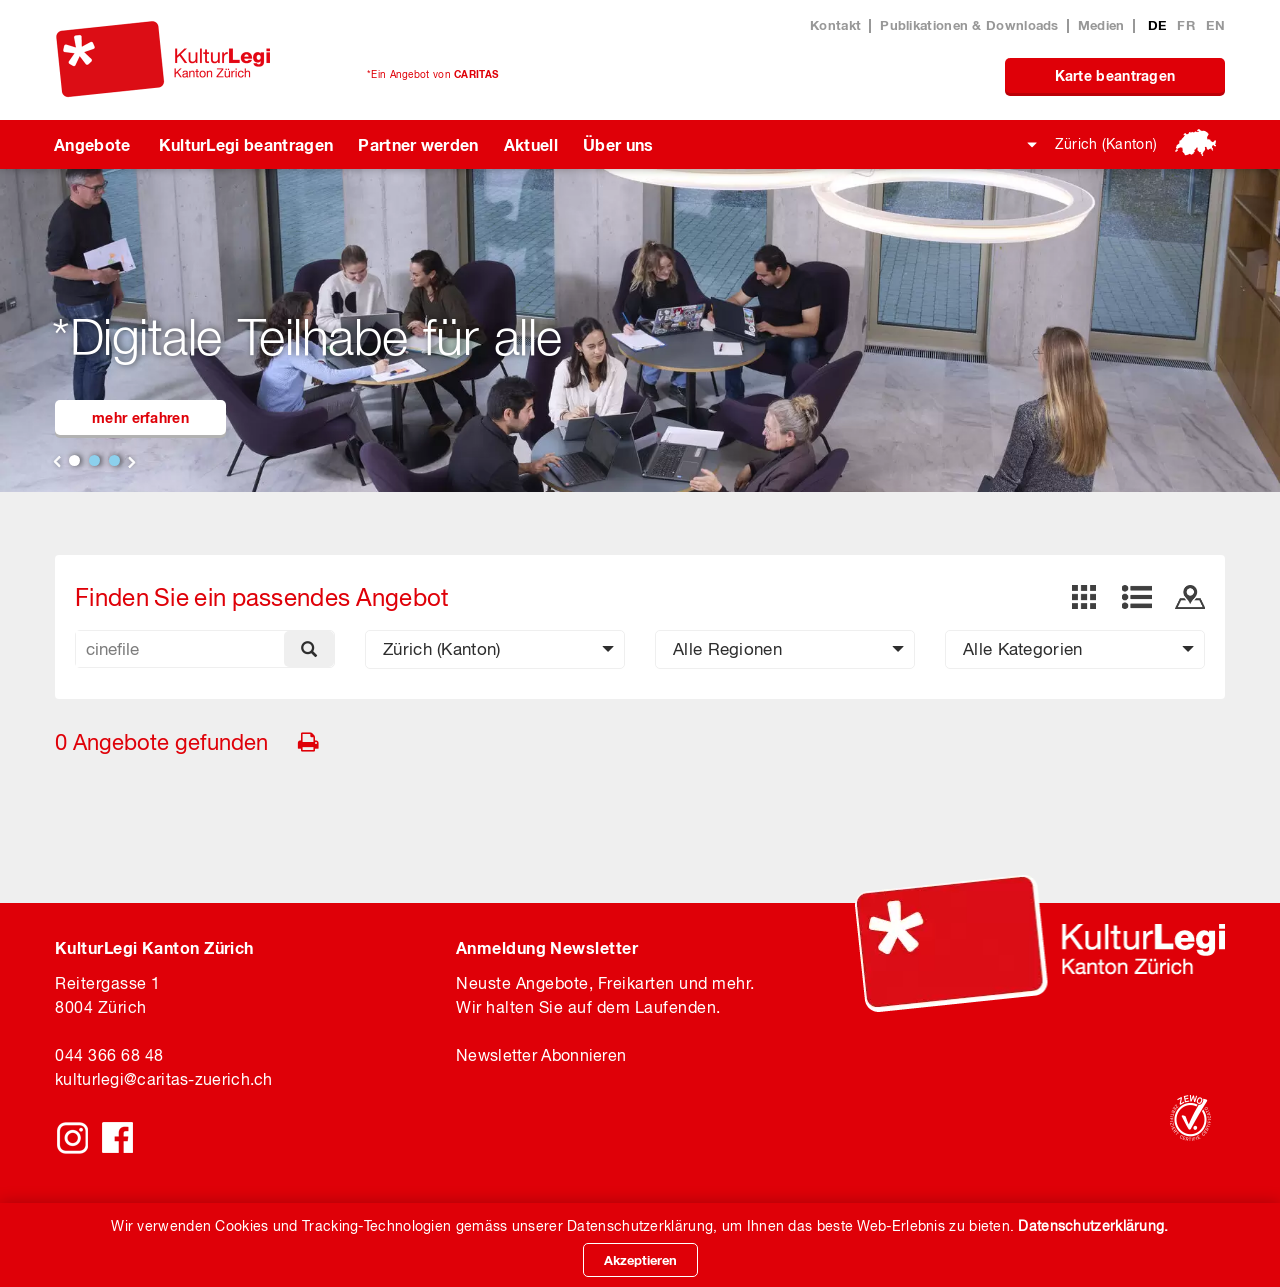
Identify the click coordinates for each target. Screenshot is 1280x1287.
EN (1215, 25)
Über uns (618, 144)
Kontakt (835, 25)
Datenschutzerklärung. (1093, 1226)
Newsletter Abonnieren (541, 1055)
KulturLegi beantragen (246, 144)
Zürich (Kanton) (1106, 144)
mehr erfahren (140, 417)
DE (1159, 25)
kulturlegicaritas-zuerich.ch (164, 1079)
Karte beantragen (1115, 75)
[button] (495, 649)
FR (1188, 25)
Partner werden (418, 144)
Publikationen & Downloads (969, 25)
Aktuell (531, 144)
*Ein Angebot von (432, 74)
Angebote (92, 144)
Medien (1101, 25)
